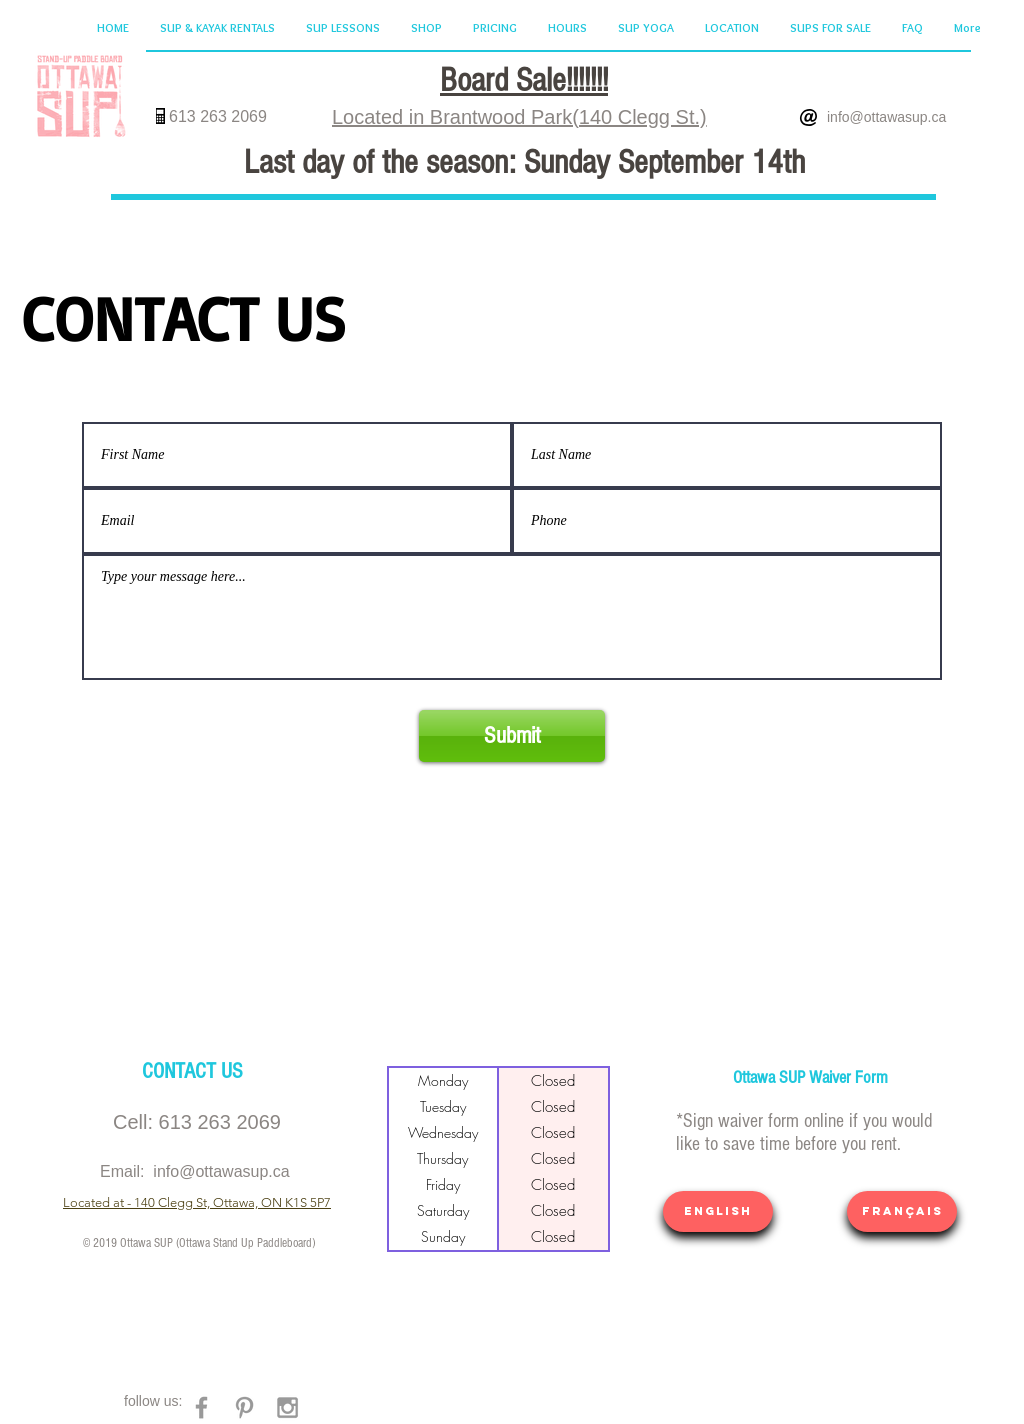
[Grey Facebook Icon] (201, 1407)
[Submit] (512, 736)
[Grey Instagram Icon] (287, 1407)
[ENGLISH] (718, 1211)
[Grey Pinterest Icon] (244, 1407)
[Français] (902, 1211)
